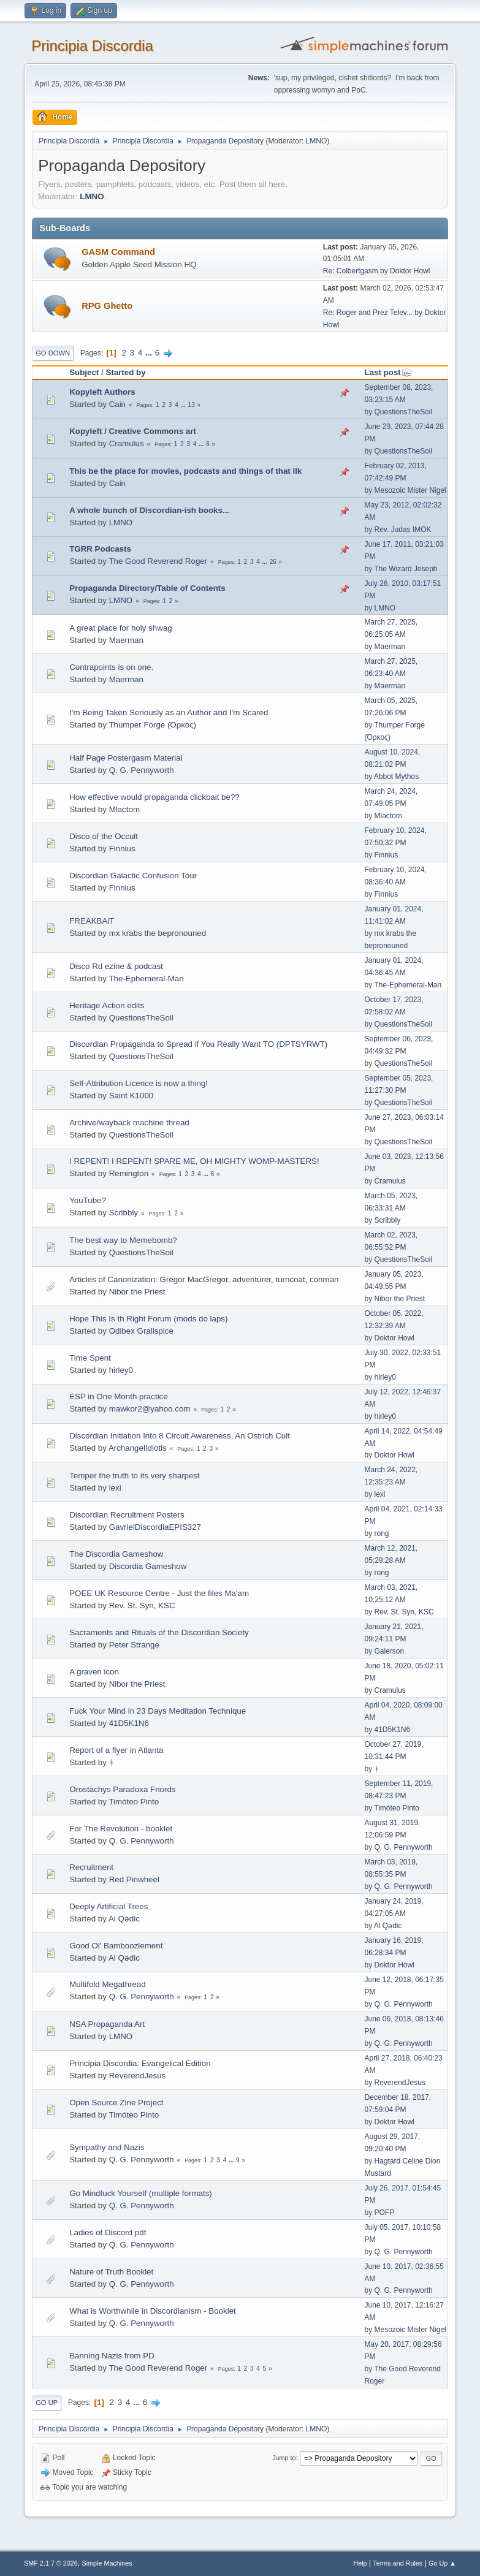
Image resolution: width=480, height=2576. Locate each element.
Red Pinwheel (134, 1879)
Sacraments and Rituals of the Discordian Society (159, 1632)
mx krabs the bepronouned (158, 933)
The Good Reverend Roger (158, 561)
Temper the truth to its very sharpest (134, 1475)
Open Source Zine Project (116, 2102)
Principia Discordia (92, 45)
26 (273, 561)
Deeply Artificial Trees (108, 1906)
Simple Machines (107, 2563)
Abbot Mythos (396, 776)
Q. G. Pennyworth (141, 770)
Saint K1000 (131, 1095)
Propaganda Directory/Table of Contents (147, 588)
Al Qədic (124, 1918)
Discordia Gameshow (148, 1566)
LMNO (316, 141)
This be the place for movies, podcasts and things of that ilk (185, 471)
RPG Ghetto (107, 306)
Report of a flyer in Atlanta (116, 1750)
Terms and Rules (397, 2563)
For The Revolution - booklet (120, 1828)
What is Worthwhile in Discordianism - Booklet (152, 2311)
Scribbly (123, 1212)
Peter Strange (134, 1644)
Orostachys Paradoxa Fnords (122, 1789)
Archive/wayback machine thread (129, 1122)
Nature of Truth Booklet (111, 2271)
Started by (125, 372)
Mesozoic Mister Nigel (410, 490)
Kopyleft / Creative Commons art (132, 431)
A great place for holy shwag (120, 628)
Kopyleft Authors (102, 392)
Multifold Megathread (107, 1984)
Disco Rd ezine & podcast (116, 966)
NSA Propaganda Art (107, 2024)
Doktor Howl (410, 271)
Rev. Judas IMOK (403, 529)
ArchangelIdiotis (138, 1448)
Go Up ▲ (442, 2563)
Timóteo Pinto (134, 1801)
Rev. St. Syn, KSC (142, 1605)
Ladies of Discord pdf (107, 2232)
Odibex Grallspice (141, 1330)
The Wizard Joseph (405, 568)
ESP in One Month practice (118, 1396)
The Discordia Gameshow (116, 1554)
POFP (385, 2212)
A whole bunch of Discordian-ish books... (149, 510)
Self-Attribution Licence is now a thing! (138, 1083)
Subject (84, 372)
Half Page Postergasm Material (125, 757)
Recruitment (91, 1867)
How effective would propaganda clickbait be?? (154, 797)
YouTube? (87, 1200)
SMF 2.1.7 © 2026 (51, 2563)
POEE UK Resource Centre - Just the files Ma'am (159, 1593)
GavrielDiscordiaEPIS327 (155, 1527)
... (149, 352)
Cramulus (126, 443)
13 (191, 404)
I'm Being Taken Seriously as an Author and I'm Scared (168, 712)
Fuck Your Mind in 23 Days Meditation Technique (157, 1710)
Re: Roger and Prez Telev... (368, 312)
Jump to (283, 2457)
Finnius (122, 848)
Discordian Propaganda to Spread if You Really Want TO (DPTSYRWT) (198, 1044)
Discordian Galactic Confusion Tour (133, 875)
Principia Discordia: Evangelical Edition (139, 2063)
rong (382, 1533)
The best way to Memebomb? (123, 1240)
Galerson (390, 1651)
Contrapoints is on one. (111, 667)
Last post (388, 372)
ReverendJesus (137, 2075)
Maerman (126, 640)
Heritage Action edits (106, 1005)
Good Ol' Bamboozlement (115, 1945)
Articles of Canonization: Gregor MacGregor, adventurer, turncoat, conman (203, 1279)
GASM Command (118, 252)
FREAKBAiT (91, 920)
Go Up (47, 2402)
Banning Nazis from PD (111, 2355)
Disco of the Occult (103, 836)
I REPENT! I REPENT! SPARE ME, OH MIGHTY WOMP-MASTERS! (194, 1161)
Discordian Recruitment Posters (126, 1514)
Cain (117, 404)
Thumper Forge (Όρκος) (152, 724)
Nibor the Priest (137, 1291)
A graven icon (94, 1671)
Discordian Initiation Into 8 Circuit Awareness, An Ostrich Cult (179, 1435)
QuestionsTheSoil (404, 412)
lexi (115, 1487)
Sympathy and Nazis (106, 2147)
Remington (128, 1173)
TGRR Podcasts (100, 548)
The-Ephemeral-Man (146, 978)
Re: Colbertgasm (350, 271)
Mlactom (124, 809)
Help (360, 2563)
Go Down (53, 353)
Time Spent (90, 1357)
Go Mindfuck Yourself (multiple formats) (140, 2193)
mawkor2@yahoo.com (150, 1408)
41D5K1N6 (129, 1723)
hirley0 (121, 1370)
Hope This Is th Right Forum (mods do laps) (148, 1318)
